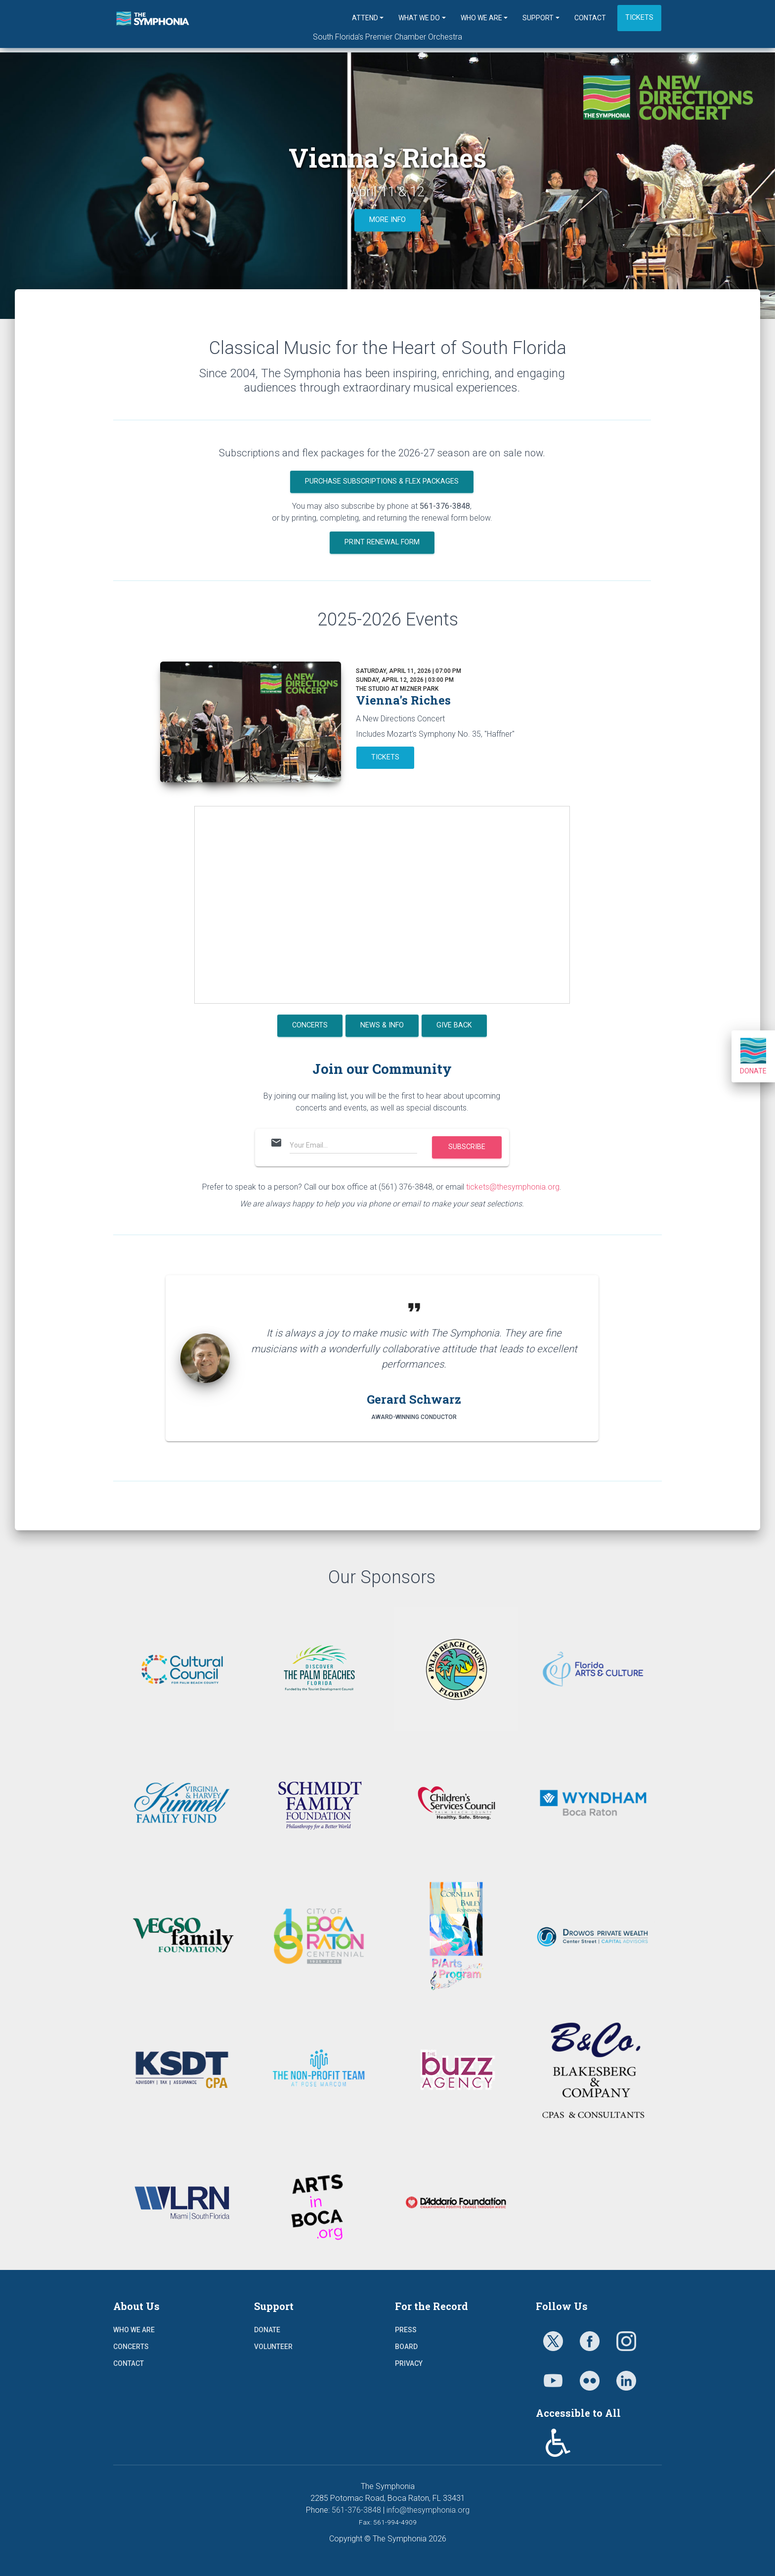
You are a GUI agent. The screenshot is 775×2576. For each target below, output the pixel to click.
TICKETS (385, 757)
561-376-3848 (356, 2510)
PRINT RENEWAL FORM (382, 542)
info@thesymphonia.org (428, 2510)
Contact (590, 18)
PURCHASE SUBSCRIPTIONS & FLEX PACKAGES (382, 481)
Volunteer (273, 2347)
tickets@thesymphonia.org (513, 1187)
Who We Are (481, 18)
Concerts (131, 2347)
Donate (753, 1056)
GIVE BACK (454, 1025)
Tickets (639, 17)
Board (406, 2347)
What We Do (419, 18)
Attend (365, 18)
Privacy (409, 2363)
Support (538, 18)
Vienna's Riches (403, 700)
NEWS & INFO (382, 1025)
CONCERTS (310, 1025)
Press (406, 2330)
